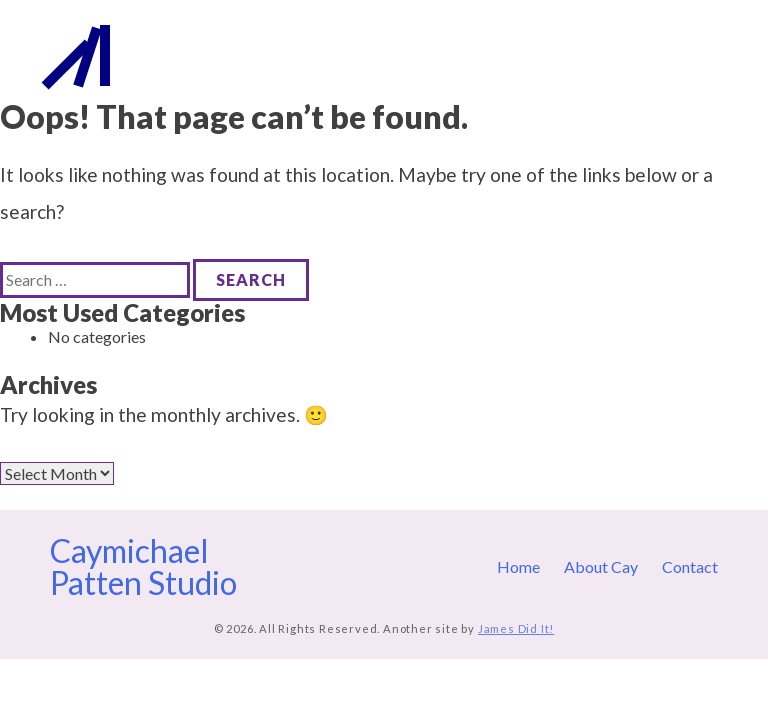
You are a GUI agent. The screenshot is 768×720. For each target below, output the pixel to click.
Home (534, 55)
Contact (690, 55)
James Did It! (516, 628)
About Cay (609, 55)
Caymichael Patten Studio (224, 55)
